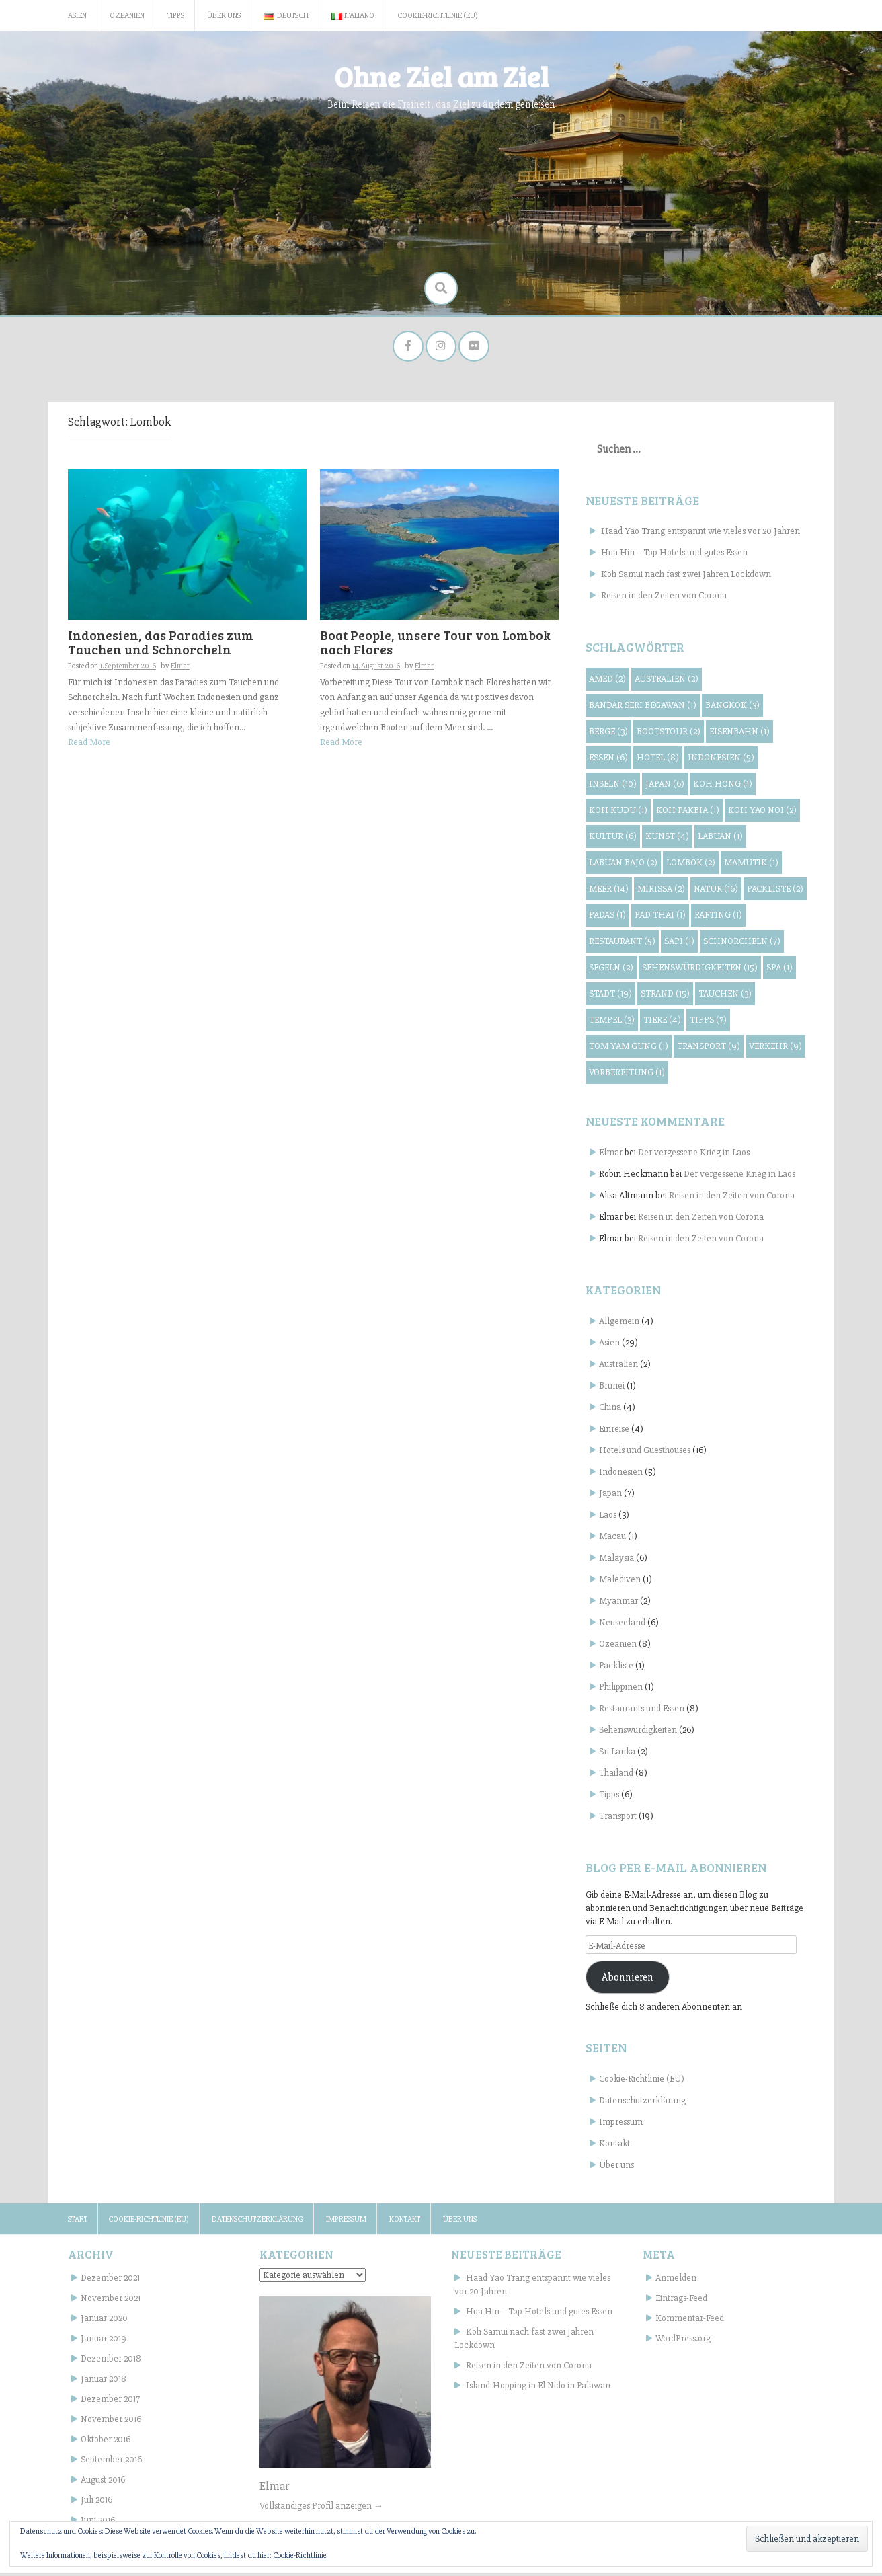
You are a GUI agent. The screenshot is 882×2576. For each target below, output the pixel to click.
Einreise (614, 1431)
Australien (618, 1366)
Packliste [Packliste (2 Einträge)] (775, 891)
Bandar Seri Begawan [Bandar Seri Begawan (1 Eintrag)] (642, 707)
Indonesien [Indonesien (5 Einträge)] (721, 760)
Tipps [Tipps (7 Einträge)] (708, 1022)
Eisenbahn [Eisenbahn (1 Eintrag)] (739, 734)
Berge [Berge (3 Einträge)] (608, 734)
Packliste (616, 1668)
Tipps (175, 16)
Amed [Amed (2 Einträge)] (607, 681)
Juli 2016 (96, 2502)
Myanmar (618, 1603)
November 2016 (111, 2421)
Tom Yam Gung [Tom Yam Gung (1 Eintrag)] (628, 1048)
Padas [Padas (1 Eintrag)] (607, 917)
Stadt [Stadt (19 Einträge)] (610, 996)
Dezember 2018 (111, 2361)
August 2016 (103, 2482)
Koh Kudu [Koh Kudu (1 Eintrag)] (618, 812)
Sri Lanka (617, 1754)
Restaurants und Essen (641, 1711)
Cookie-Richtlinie (300, 2555)
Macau (612, 1539)
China (610, 1409)
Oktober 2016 (105, 2442)
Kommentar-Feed (689, 2321)
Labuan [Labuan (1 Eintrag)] (720, 839)
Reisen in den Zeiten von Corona (664, 598)
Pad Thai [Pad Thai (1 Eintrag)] (660, 917)
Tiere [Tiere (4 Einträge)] (662, 1022)
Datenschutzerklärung (642, 2103)
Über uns (224, 16)
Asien (77, 16)
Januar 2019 (103, 2341)
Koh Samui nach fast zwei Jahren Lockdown (686, 576)
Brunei (612, 1388)
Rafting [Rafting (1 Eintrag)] (718, 917)
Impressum (621, 2124)
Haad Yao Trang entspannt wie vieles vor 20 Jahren (700, 533)
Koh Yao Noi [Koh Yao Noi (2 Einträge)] (762, 812)
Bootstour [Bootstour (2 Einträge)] (668, 734)
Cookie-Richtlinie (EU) (437, 16)
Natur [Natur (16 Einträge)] (716, 891)
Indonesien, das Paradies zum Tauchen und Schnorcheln (160, 644)
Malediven (620, 1582)
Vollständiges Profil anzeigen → (321, 2508)
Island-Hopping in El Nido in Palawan (538, 2388)
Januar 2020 (104, 2321)
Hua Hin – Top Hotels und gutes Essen (674, 555)
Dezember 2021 (110, 2280)
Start (77, 2222)
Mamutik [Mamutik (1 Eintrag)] (751, 865)
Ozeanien (127, 16)
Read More (89, 744)
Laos (607, 1517)
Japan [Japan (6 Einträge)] (664, 786)
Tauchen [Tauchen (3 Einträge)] (725, 996)
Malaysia (616, 1560)
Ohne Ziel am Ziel (441, 76)
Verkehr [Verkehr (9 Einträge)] (775, 1048)
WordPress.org (683, 2341)
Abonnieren (627, 1979)
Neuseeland (622, 1625)
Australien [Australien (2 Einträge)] (666, 681)
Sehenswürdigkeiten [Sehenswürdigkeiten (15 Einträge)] (700, 970)
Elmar (180, 669)
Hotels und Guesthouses (644, 1452)
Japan (610, 1495)
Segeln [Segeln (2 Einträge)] (611, 970)
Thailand (616, 1775)
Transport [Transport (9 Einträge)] (708, 1048)
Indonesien (621, 1474)
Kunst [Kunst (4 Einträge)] (667, 839)
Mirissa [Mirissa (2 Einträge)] (661, 891)
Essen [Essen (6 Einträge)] (608, 760)
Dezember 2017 (110, 2401)
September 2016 (111, 2462)
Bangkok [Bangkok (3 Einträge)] (732, 707)
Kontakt (614, 2146)
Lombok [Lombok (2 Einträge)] (690, 865)
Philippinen (621, 1689)
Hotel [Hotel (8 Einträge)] (658, 760)
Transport (618, 1818)
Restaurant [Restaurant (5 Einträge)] (622, 943)
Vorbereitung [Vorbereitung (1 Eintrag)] (627, 1075)
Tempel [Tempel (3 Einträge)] (612, 1022)
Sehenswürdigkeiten (638, 1732)
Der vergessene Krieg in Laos (694, 1155)
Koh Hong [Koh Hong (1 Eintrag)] (722, 786)
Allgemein (619, 1323)
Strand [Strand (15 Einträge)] (665, 996)
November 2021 (111, 2300)
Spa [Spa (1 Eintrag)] (779, 970)
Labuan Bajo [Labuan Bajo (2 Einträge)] (623, 865)
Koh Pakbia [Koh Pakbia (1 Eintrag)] (687, 812)
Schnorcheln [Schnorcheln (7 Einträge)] (741, 943)
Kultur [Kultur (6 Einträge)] (613, 839)
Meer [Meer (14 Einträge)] (609, 891)
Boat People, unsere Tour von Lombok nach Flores (435, 644)
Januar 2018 (103, 2381)
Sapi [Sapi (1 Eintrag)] (679, 943)
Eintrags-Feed (681, 2300)
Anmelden (675, 2280)
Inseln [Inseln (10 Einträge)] (613, 786)
